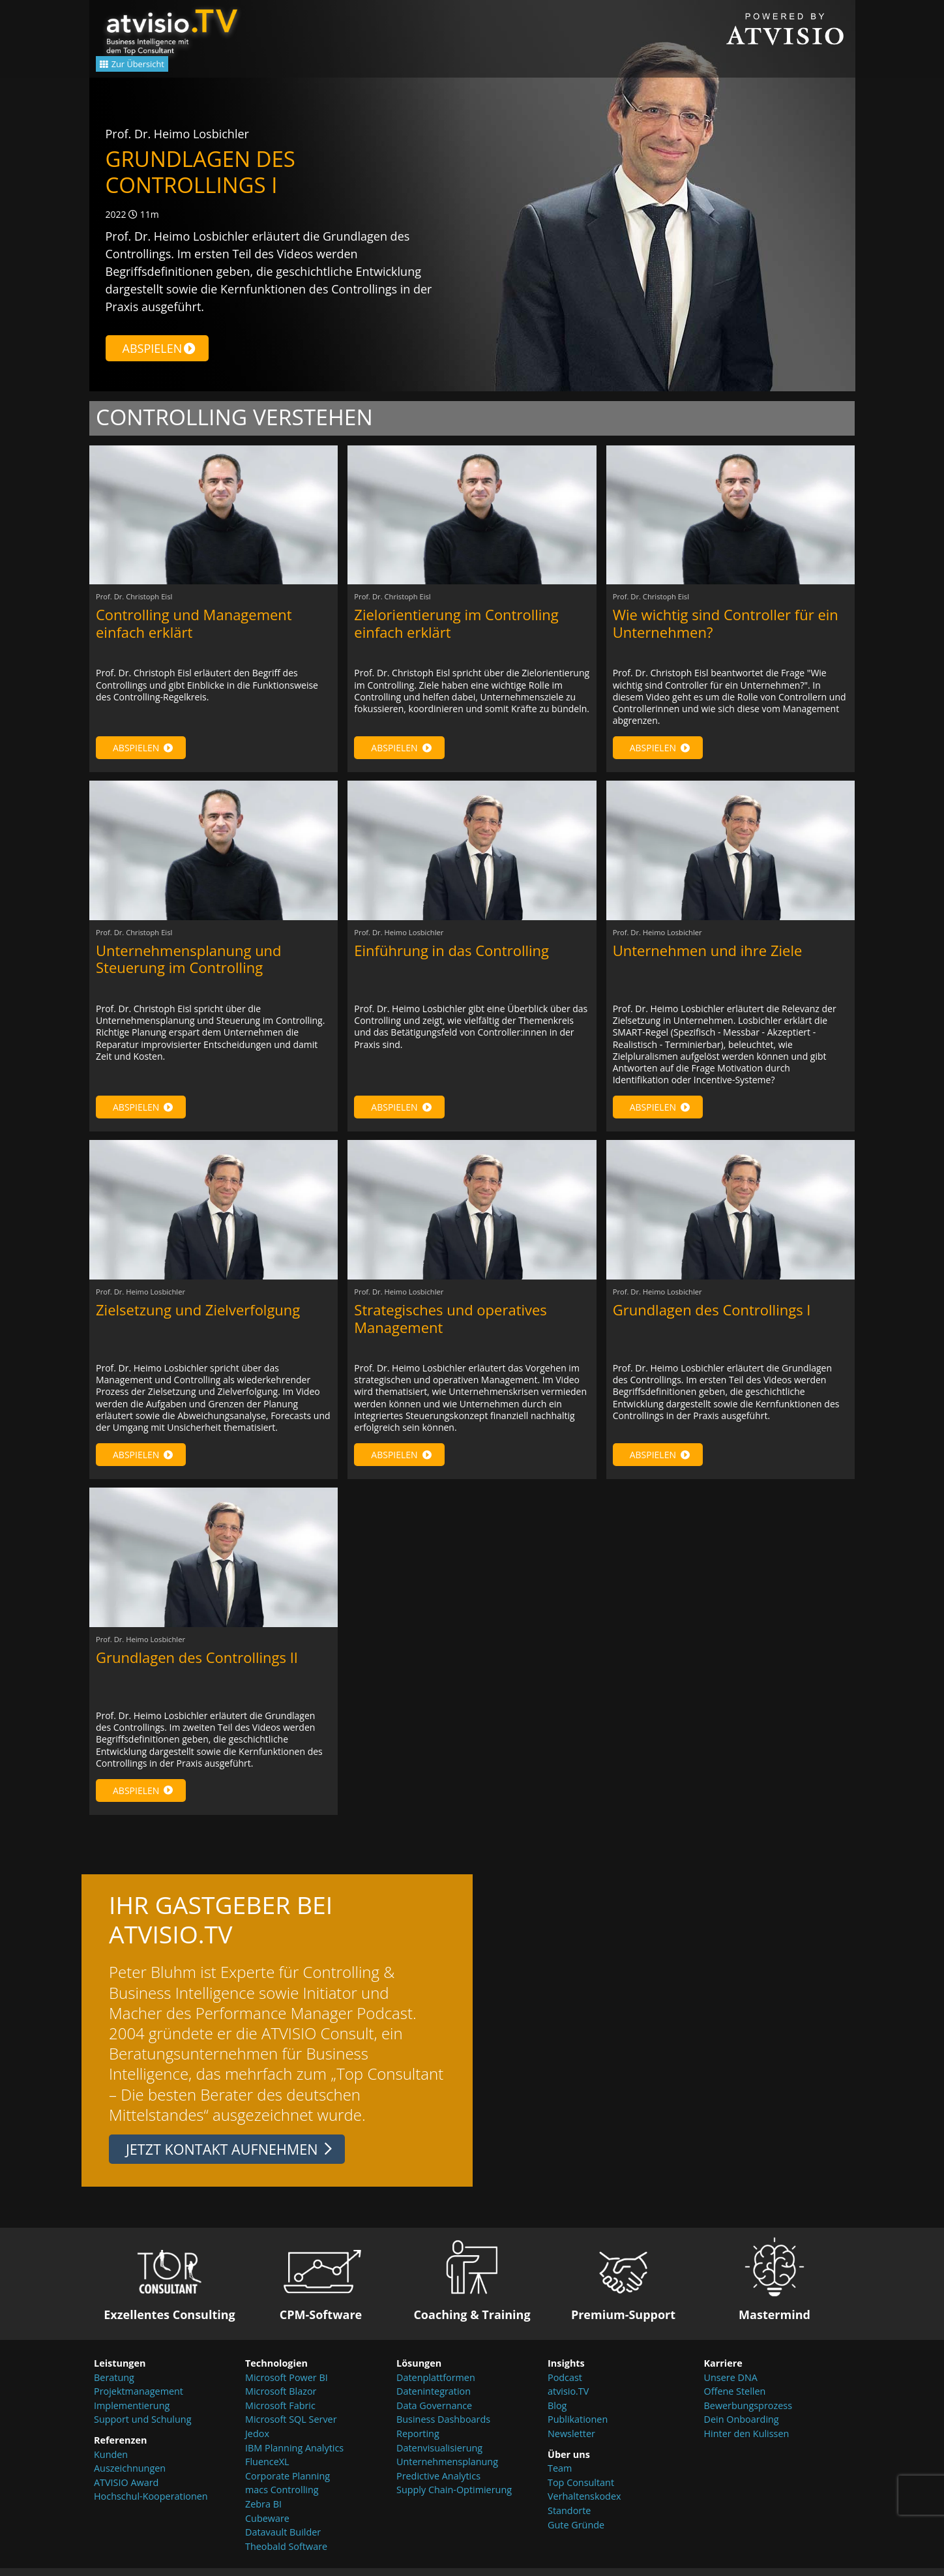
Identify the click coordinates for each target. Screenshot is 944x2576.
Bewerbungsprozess (748, 2413)
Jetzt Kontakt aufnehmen (222, 2157)
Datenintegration (433, 2399)
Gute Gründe (576, 2532)
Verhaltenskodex (584, 2504)
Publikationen (578, 2427)
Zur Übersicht (147, 67)
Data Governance (434, 2413)
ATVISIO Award (126, 2490)
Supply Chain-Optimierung (454, 2498)
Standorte (569, 2518)
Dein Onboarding (741, 2427)
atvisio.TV (568, 2399)
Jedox (257, 2441)
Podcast (565, 2385)
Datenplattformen (435, 2385)
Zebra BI (263, 2512)
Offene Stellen (735, 2399)
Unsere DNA (731, 2385)
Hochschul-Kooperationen (151, 2504)
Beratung (114, 2385)
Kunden (111, 2462)
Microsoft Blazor (280, 2399)
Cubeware (267, 2526)
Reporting (417, 2441)
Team (560, 2476)
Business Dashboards (443, 2427)
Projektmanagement (138, 2399)
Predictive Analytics (438, 2484)
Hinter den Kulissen (746, 2441)
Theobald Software (286, 2554)
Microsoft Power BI (286, 2385)
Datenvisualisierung (439, 2455)
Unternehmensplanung (447, 2470)
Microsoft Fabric (280, 2413)
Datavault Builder (283, 2540)
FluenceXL (267, 2470)
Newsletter (571, 2441)
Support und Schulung (142, 2427)
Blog (557, 2413)
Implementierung (132, 2413)
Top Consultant (581, 2490)
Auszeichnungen (130, 2476)
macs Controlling (282, 2498)
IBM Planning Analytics (294, 2455)
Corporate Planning (287, 2484)
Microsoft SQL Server (291, 2427)
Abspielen (159, 348)
